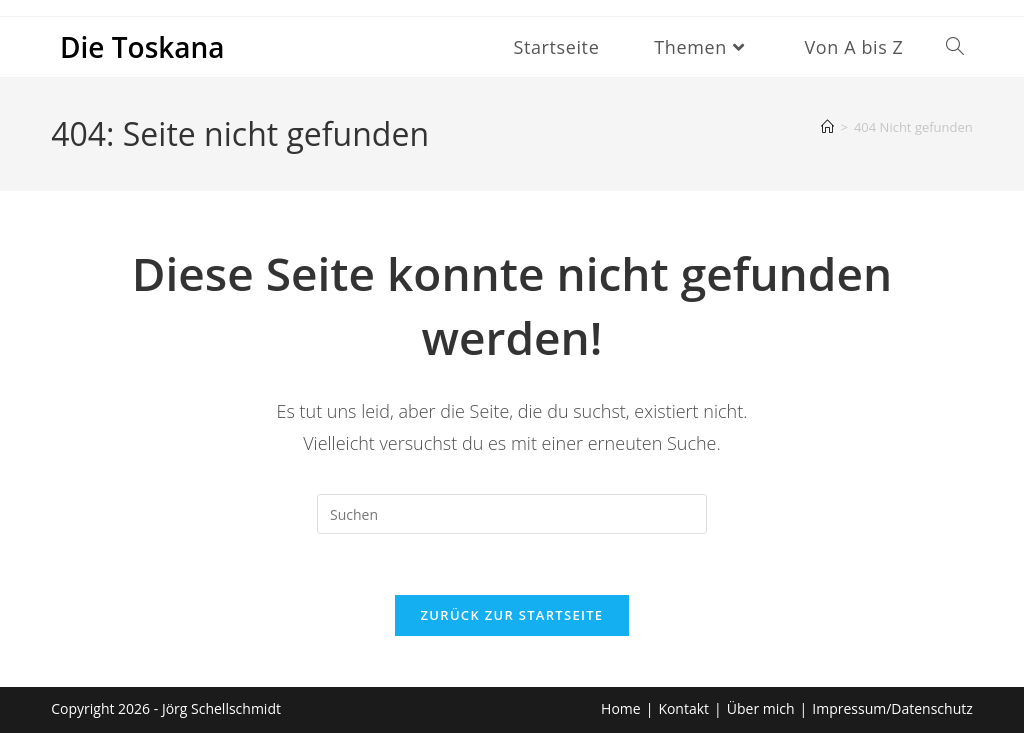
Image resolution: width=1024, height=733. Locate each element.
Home (621, 708)
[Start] (827, 127)
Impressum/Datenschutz (892, 708)
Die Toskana (142, 47)
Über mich (761, 708)
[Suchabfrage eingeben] (512, 514)
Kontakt (683, 708)
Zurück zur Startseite (512, 615)
